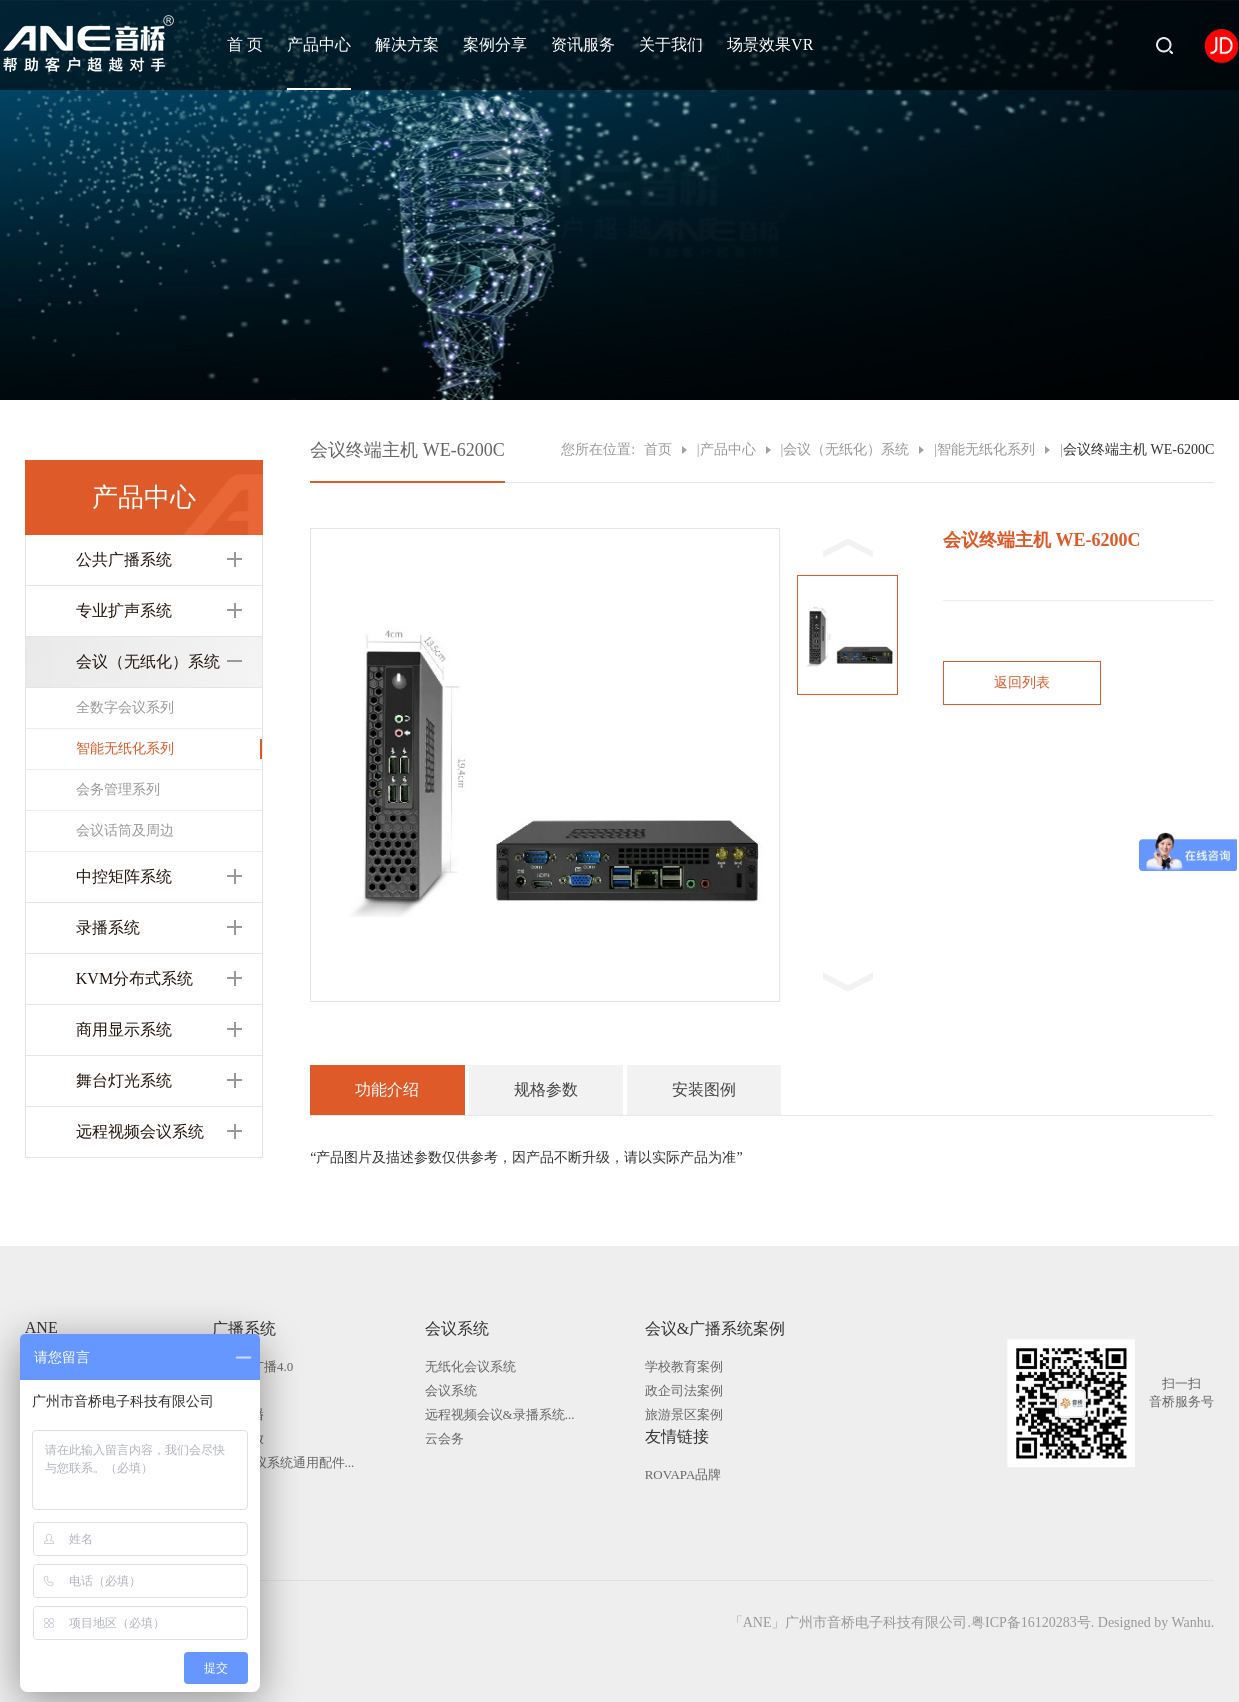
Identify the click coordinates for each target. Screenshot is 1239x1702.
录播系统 (108, 927)
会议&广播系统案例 (715, 1328)
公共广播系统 (124, 559)
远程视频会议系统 (140, 1131)
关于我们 (671, 44)
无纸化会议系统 (470, 1366)
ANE (41, 1327)
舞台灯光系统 (124, 1080)
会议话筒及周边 (125, 830)
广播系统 (244, 1328)
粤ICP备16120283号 (1031, 1622)
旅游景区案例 (684, 1414)
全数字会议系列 (125, 707)
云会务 (444, 1438)
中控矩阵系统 (124, 876)
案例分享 (495, 44)
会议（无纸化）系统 (148, 661)
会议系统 (457, 1328)
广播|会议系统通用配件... (283, 1462)
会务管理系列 (118, 789)
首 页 (245, 44)
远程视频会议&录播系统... (500, 1414)
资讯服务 (583, 44)
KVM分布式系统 (134, 978)
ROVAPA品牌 (683, 1474)
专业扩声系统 (124, 610)
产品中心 (319, 44)
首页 (658, 449)
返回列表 (1022, 682)
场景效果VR (770, 44)
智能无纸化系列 (125, 748)
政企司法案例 (684, 1390)
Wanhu (1190, 1622)
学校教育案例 (684, 1366)
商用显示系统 (124, 1029)
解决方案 (407, 44)
